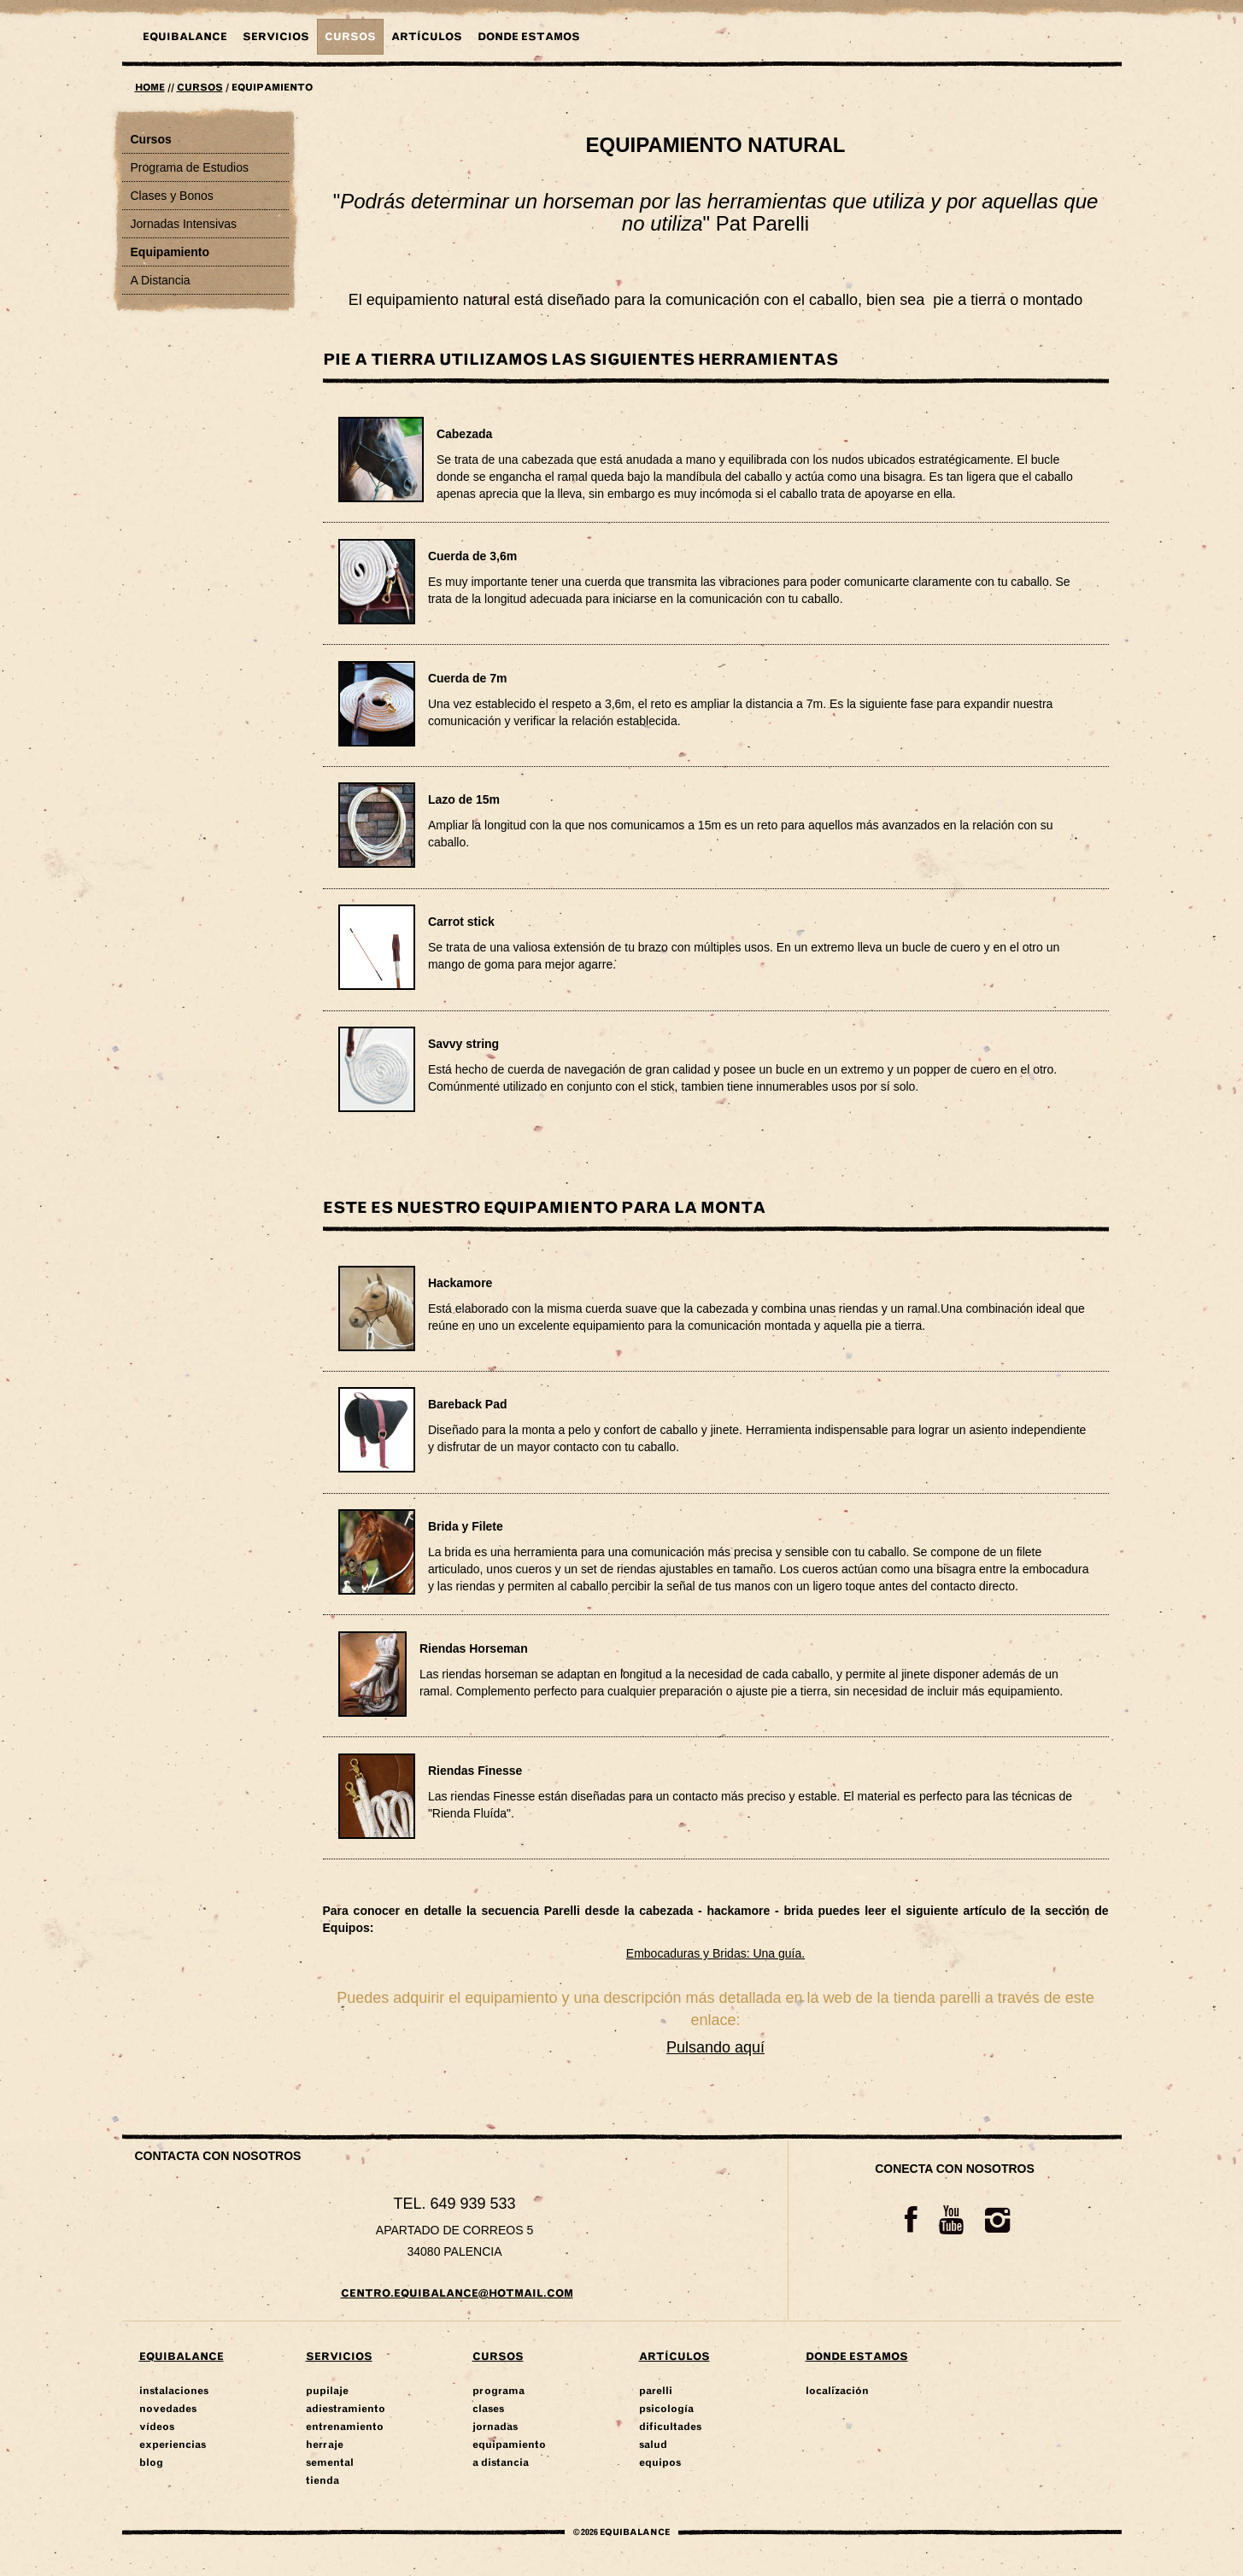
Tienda (322, 2480)
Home (150, 87)
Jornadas (495, 2427)
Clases (488, 2409)
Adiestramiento (345, 2409)
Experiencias (172, 2444)
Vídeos (156, 2427)
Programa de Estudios (190, 167)
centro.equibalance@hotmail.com (457, 2293)
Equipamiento (170, 252)
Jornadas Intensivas (184, 224)
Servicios (276, 37)
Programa (498, 2391)
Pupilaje (327, 2391)
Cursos (350, 37)
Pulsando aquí (715, 2047)
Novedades (167, 2409)
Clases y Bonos (172, 195)
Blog (151, 2462)
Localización (837, 2391)
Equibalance (185, 37)
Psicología (666, 2409)
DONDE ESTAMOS (529, 37)
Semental (330, 2462)
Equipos (660, 2462)
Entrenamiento (345, 2427)
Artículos (426, 37)
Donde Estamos (857, 2356)
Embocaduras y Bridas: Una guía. (715, 1953)
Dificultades (670, 2427)
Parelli (655, 2391)
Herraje (324, 2444)
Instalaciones (173, 2391)
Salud (653, 2444)
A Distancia (161, 280)
